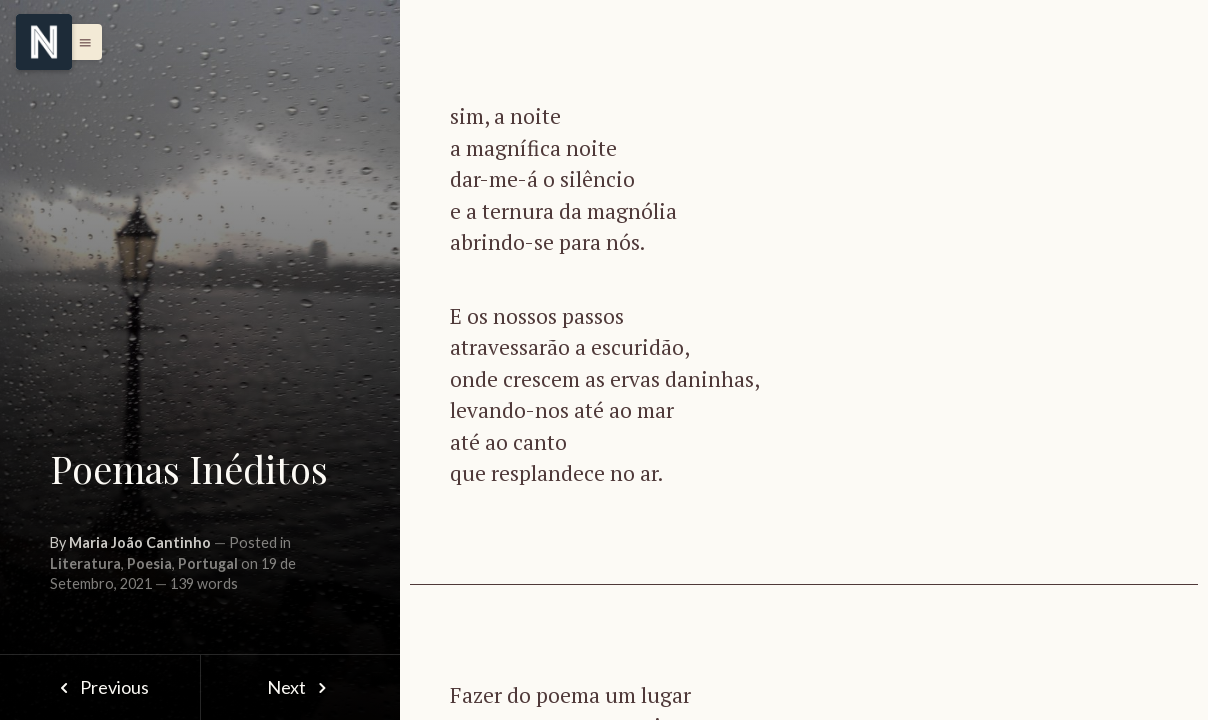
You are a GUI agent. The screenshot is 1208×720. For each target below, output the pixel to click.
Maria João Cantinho (140, 542)
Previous (99, 687)
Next (300, 687)
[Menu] (44, 42)
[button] (80, 42)
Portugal (208, 563)
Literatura (85, 563)
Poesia (149, 563)
